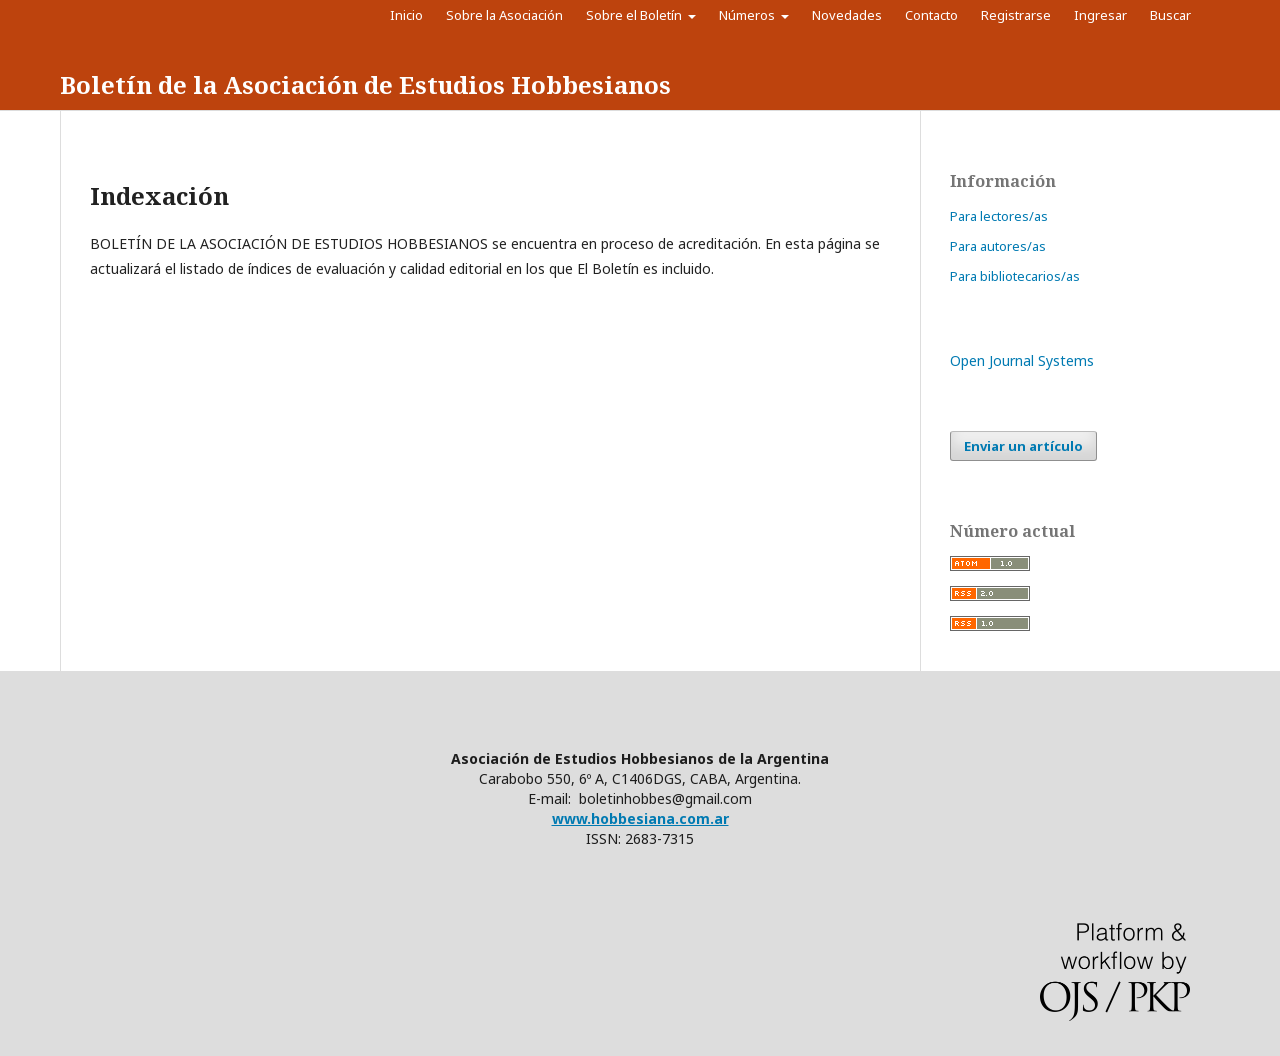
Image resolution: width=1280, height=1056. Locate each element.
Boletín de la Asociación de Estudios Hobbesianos (365, 84)
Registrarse (1016, 15)
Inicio (406, 15)
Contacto (931, 15)
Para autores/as (998, 246)
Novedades (847, 15)
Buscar (1175, 15)
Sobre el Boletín (635, 15)
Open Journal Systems (1022, 360)
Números (748, 15)
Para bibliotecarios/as (1015, 276)
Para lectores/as (999, 216)
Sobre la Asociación (504, 15)
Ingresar (1100, 15)
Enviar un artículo (1023, 446)
